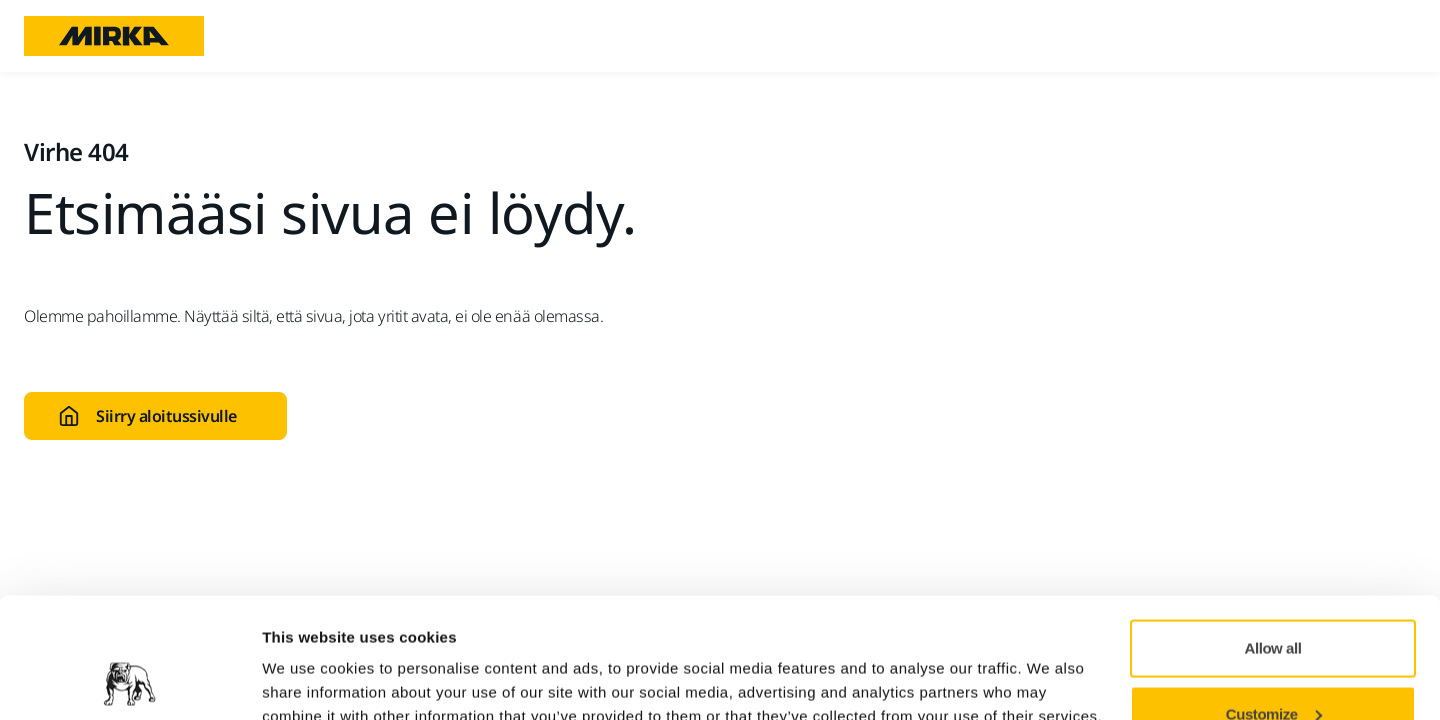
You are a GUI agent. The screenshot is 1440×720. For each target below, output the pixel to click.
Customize (1274, 601)
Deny (1273, 666)
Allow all (1273, 535)
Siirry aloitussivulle (147, 416)
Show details (308, 658)
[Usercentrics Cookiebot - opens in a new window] (129, 681)
